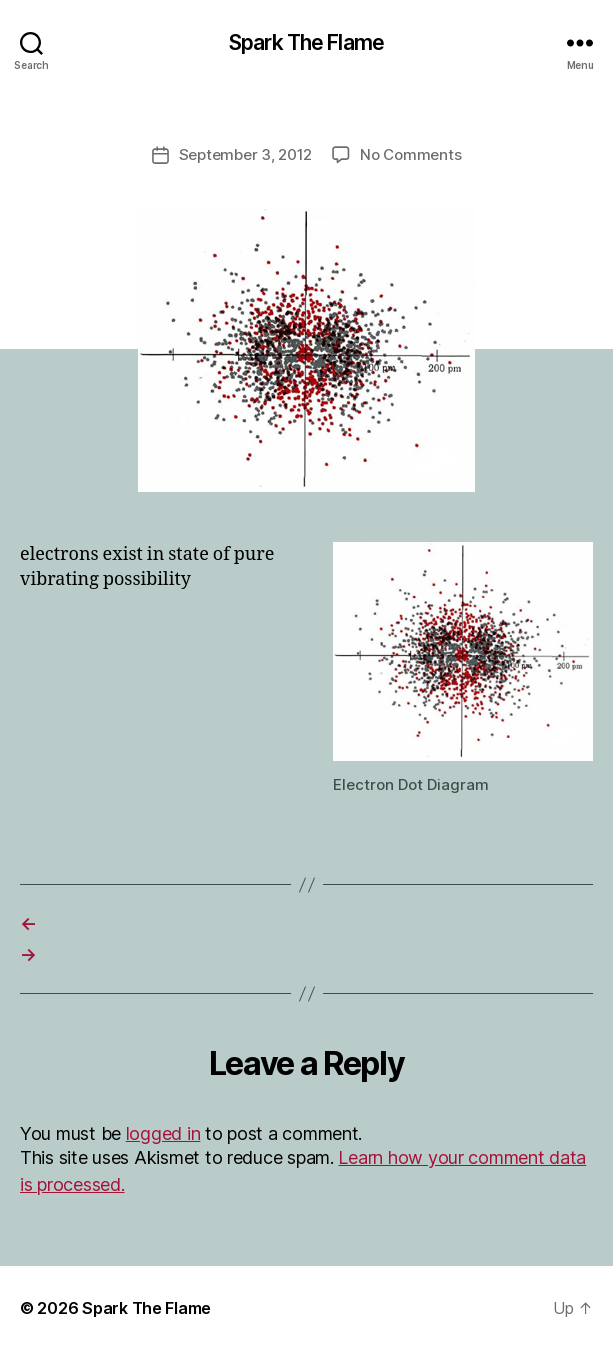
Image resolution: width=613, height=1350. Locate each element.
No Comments (410, 154)
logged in (163, 1133)
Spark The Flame (306, 42)
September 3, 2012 (246, 154)
